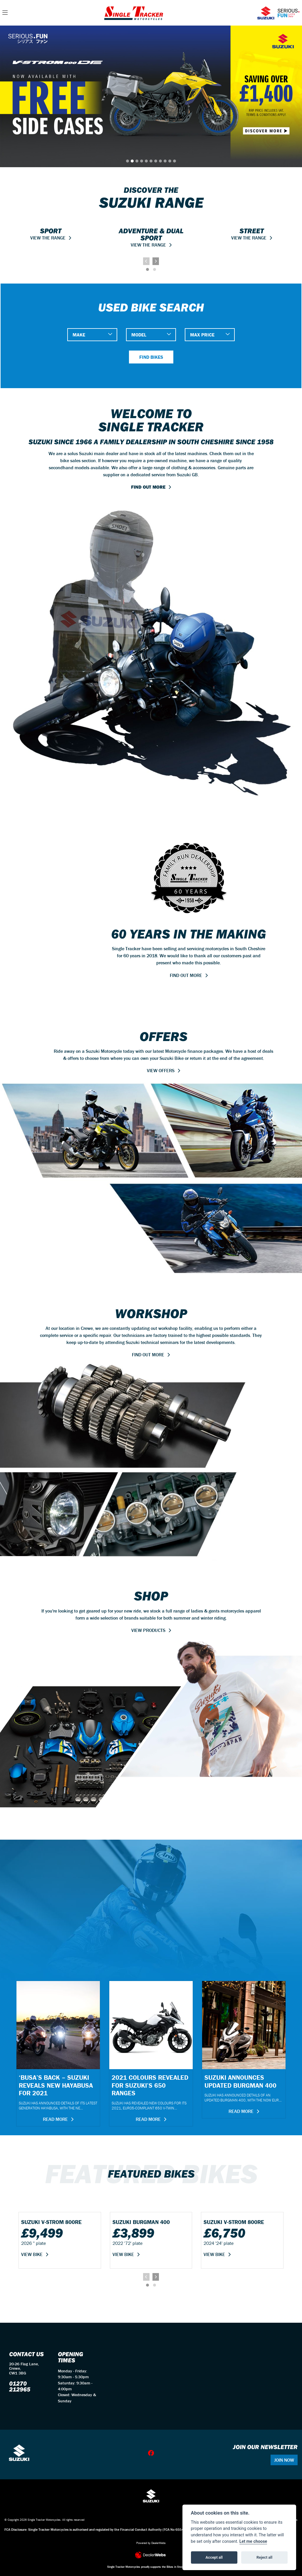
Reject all (264, 2557)
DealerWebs (158, 2543)
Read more (55, 2119)
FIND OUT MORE (148, 487)
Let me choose (253, 2541)
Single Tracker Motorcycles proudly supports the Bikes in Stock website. (151, 2567)
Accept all (214, 2557)
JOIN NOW (284, 2460)
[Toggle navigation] (5, 13)
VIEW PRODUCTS (148, 1630)
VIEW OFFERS (161, 1070)
